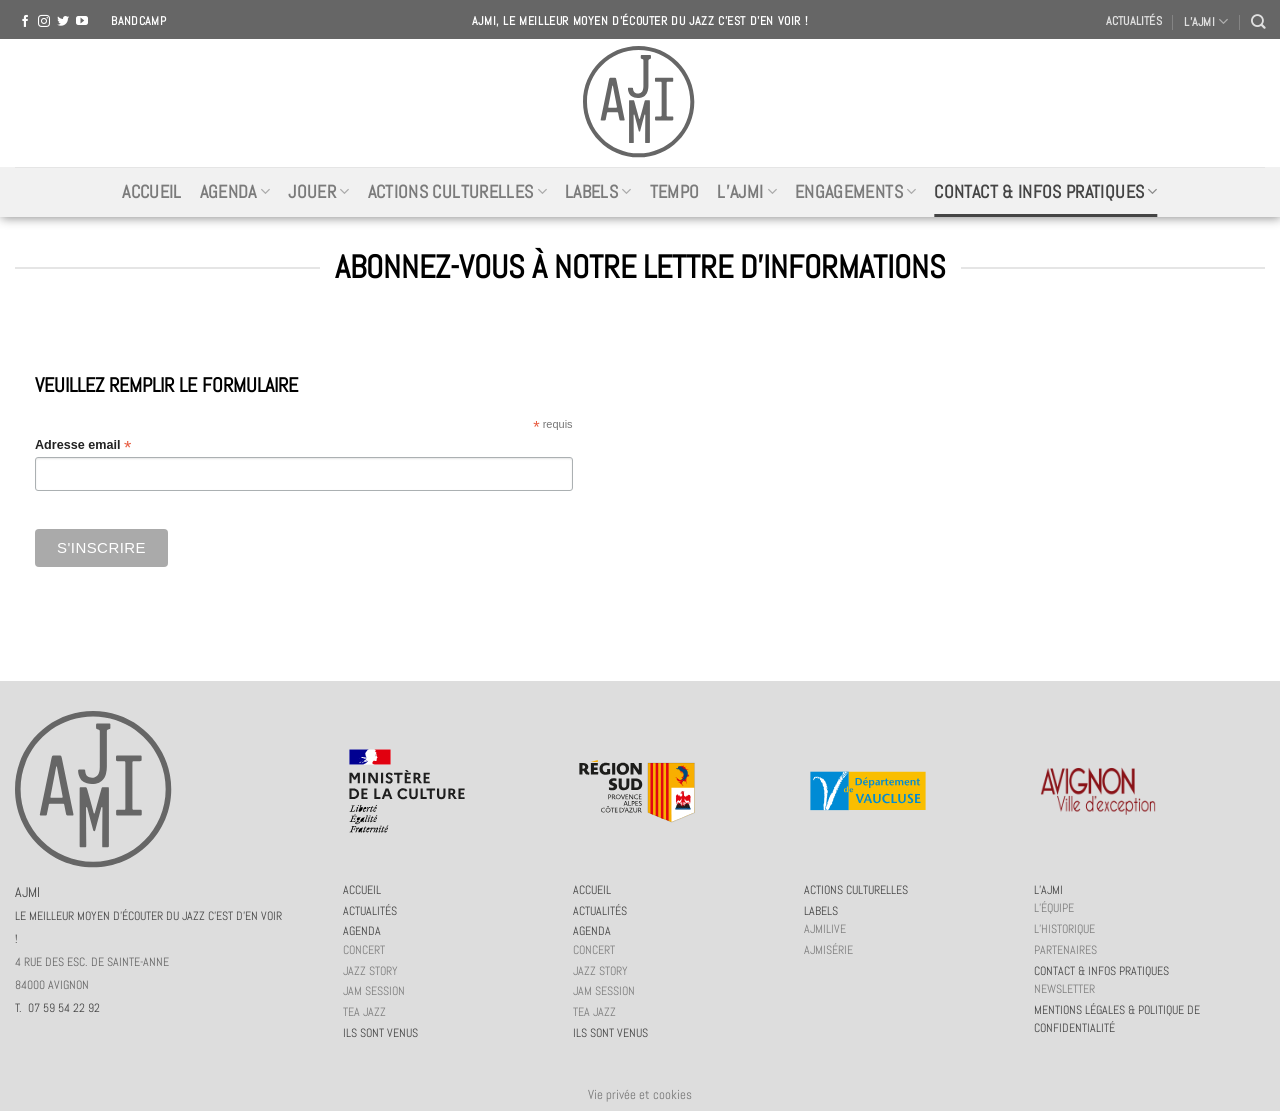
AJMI (148, 914)
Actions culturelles (457, 192)
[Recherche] (1258, 21)
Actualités (1134, 21)
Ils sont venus (380, 1033)
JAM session (374, 991)
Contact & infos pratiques (1045, 192)
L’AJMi (747, 192)
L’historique (1064, 929)
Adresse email (83, 445)
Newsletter (1064, 989)
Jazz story (370, 971)
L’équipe (1054, 908)
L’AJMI (1206, 21)
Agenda (235, 192)
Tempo (675, 192)
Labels (598, 192)
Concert (364, 950)
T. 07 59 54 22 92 (57, 1008)
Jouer (318, 192)
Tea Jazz (364, 1012)
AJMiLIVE (825, 929)
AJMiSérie (828, 950)
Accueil (151, 192)
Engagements (855, 192)
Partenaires (1065, 950)
